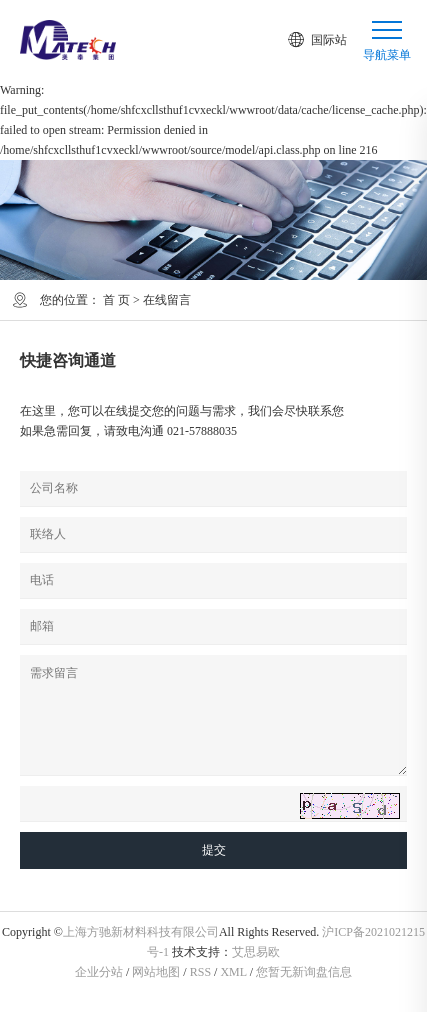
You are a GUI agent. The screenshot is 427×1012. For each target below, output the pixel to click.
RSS (200, 972)
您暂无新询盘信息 (304, 972)
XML (233, 972)
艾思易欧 (256, 952)
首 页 (116, 300)
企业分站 (99, 972)
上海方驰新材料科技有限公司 (141, 932)
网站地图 (156, 972)
